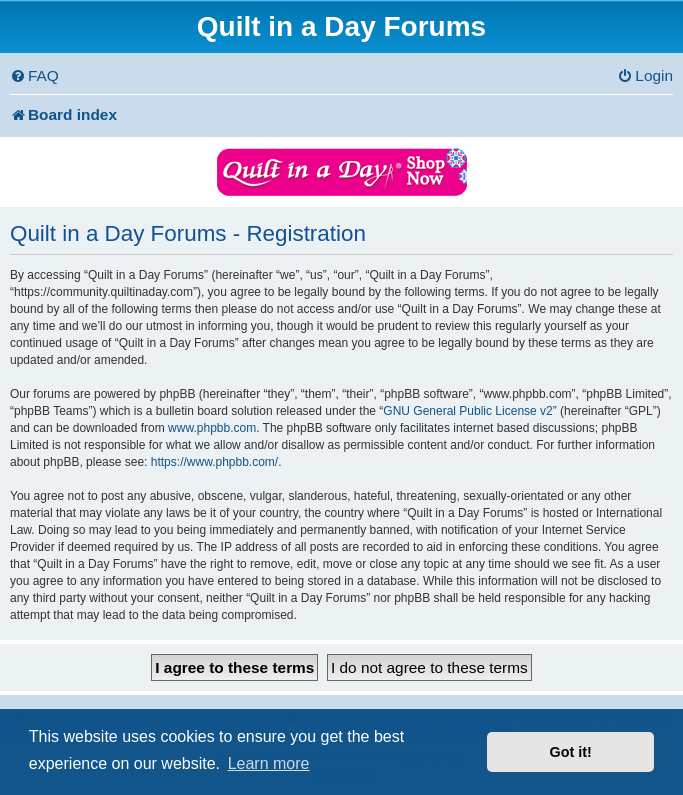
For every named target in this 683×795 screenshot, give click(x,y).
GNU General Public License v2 (467, 411)
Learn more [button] (269, 763)
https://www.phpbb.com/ (214, 462)
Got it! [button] (571, 752)
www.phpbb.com (212, 428)
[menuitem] (34, 76)
